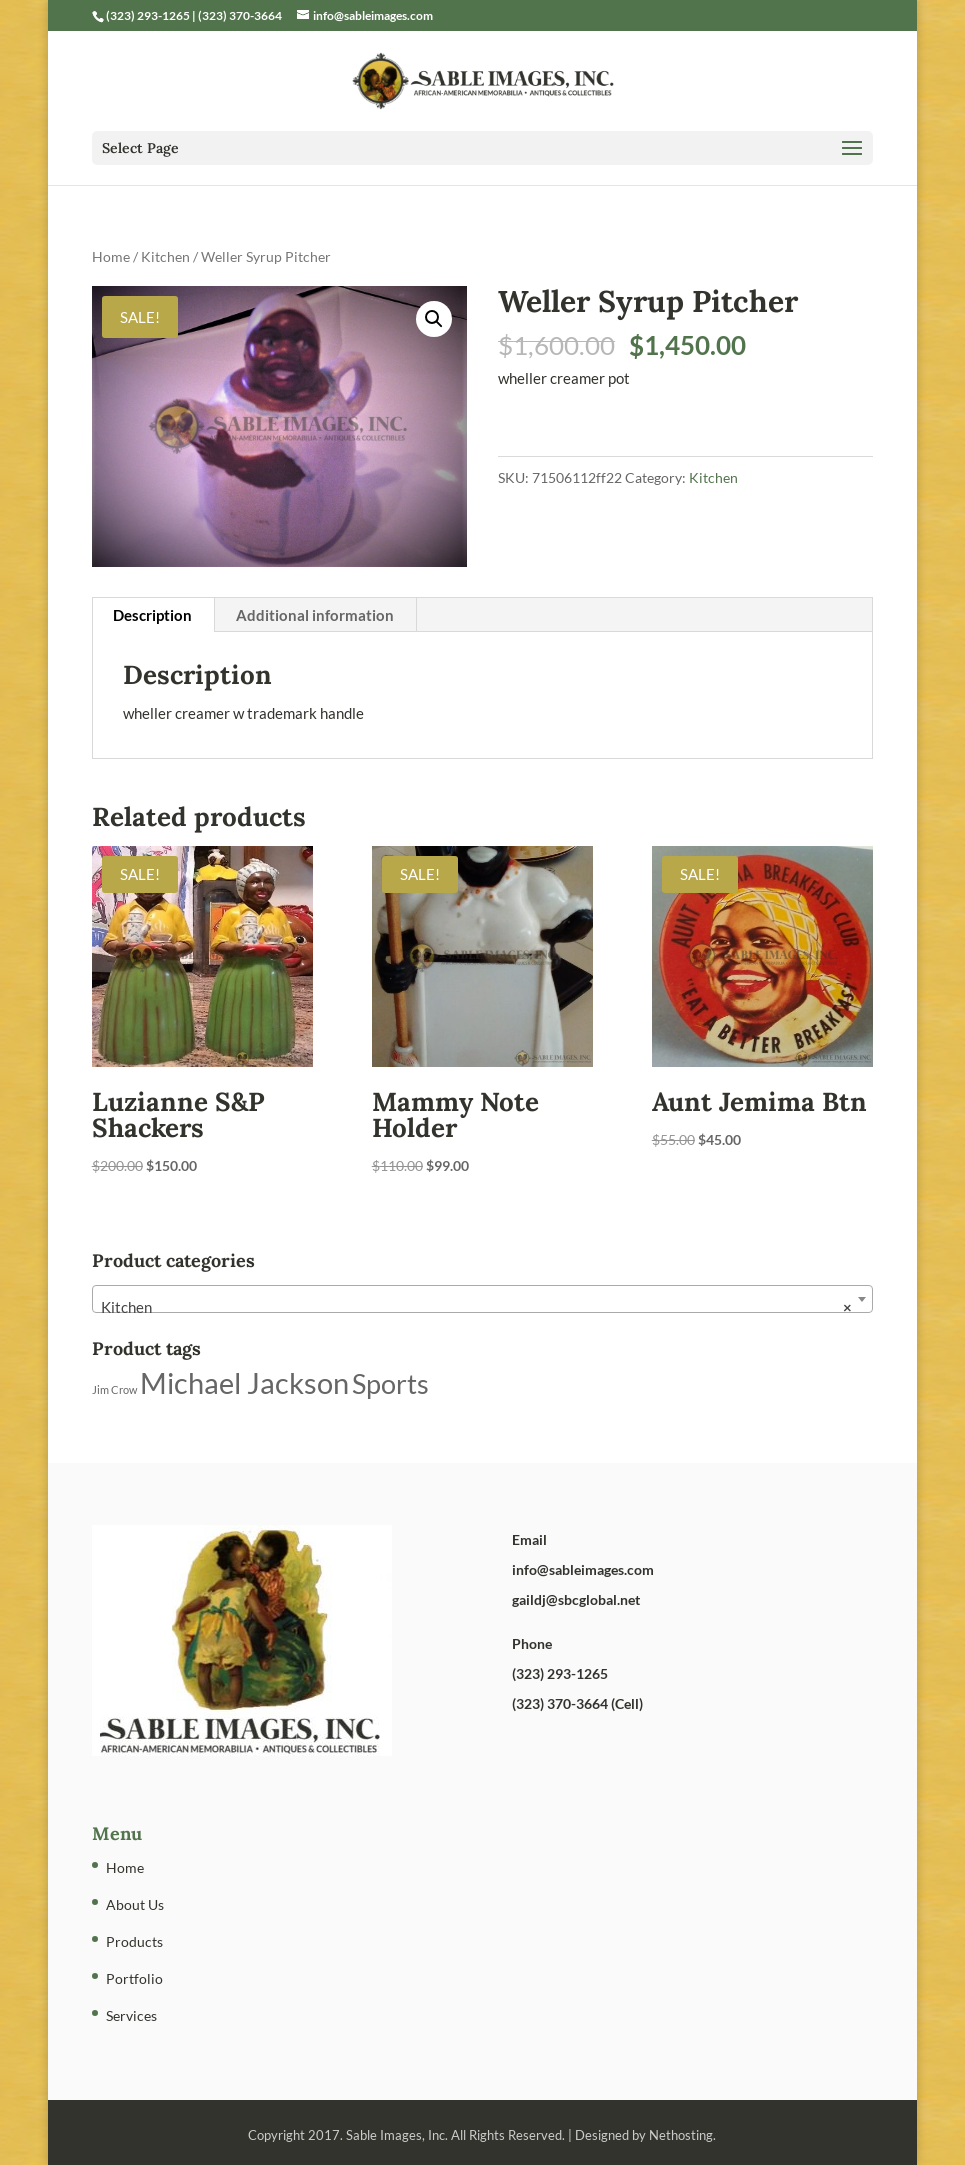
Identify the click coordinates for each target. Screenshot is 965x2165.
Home (111, 256)
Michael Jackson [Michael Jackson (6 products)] (244, 1382)
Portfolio (134, 1978)
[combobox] (483, 1299)
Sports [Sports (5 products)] (390, 1383)
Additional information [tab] (315, 615)
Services (131, 2015)
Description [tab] (152, 615)
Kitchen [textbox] (477, 1307)
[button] (434, 319)
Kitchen (165, 256)
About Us (135, 1904)
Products (134, 1941)
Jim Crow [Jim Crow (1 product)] (114, 1389)
